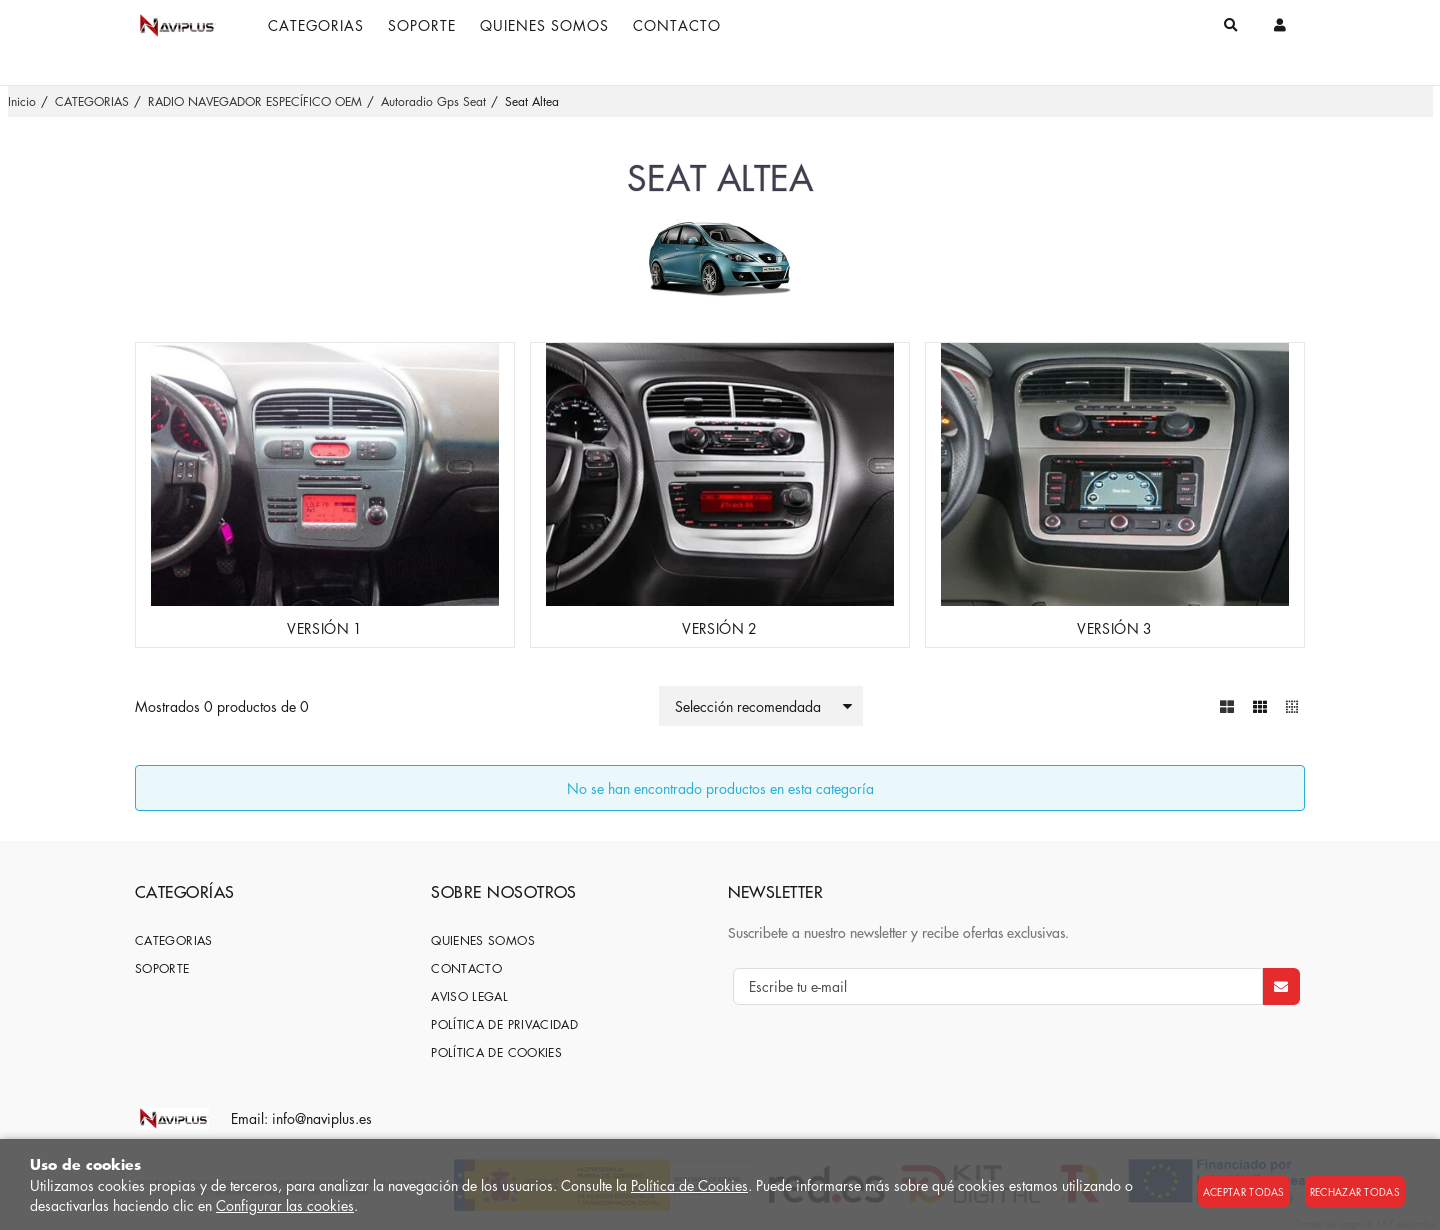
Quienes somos (483, 940)
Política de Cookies (689, 1185)
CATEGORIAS (174, 940)
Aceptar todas (1244, 1191)
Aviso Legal (469, 996)
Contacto (466, 968)
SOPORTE (162, 968)
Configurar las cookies (285, 1205)
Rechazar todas (1355, 1191)
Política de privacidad (504, 1024)
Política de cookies (496, 1052)
